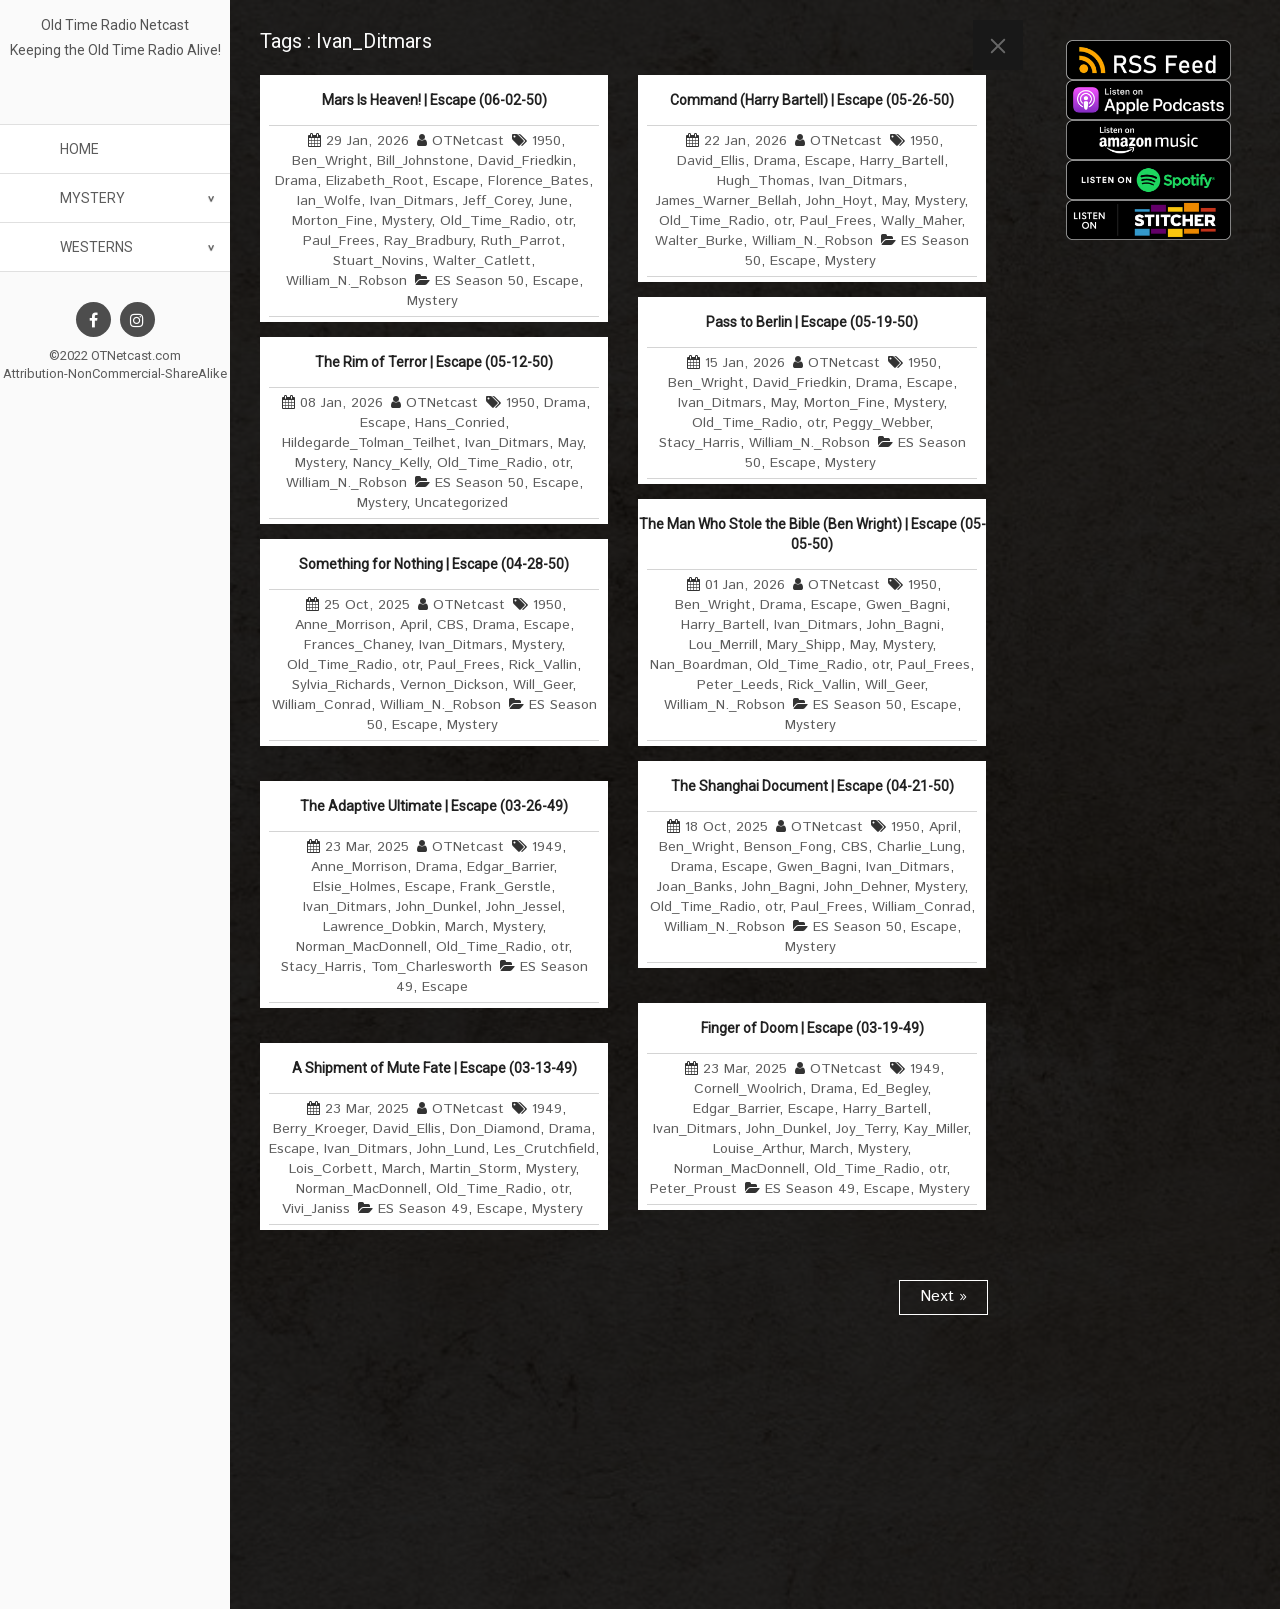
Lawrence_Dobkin (379, 927)
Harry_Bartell (902, 161)
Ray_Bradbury (428, 241)
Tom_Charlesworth (431, 967)
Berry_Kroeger (318, 1129)
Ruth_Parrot (521, 241)
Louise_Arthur (757, 1149)
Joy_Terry (865, 1129)
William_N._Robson (346, 281)
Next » (943, 1296)
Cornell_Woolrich (748, 1089)
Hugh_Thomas (763, 181)
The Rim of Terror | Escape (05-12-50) (434, 362)
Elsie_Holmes (354, 887)
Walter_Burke (699, 241)
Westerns (96, 247)
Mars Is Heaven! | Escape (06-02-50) (434, 100)
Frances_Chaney (357, 645)
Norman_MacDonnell (361, 947)
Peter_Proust (693, 1189)
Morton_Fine (332, 221)
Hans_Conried (460, 423)
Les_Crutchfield (544, 1149)
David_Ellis (711, 161)
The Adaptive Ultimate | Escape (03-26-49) (434, 806)
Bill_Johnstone (423, 161)
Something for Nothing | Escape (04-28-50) (434, 564)
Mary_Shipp (804, 645)
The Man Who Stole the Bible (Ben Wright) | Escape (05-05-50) (812, 534)
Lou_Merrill (723, 645)
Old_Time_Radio (493, 221)
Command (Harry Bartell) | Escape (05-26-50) (812, 100)
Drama (296, 181)
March (464, 927)
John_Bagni (903, 625)
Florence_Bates (538, 181)
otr (563, 221)
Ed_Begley (894, 1089)
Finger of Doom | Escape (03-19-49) (812, 1028)
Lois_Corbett (331, 1169)
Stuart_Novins (378, 261)
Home (79, 149)
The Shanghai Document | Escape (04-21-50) (812, 786)
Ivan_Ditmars (412, 201)
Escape (456, 181)
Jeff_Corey (496, 201)
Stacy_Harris (699, 443)
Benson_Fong (788, 847)
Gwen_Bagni (906, 605)
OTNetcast (468, 141)
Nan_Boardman (699, 665)
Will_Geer (894, 685)
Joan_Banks (695, 887)
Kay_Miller (935, 1129)
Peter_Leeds (738, 685)
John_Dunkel (436, 907)
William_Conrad (321, 705)
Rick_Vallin (822, 685)
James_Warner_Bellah (726, 201)
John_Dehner (865, 887)
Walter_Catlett (482, 261)
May (894, 201)
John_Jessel (523, 907)
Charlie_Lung (919, 847)
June (553, 201)
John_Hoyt (839, 201)
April (414, 625)
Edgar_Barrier (510, 867)
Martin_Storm (473, 1169)
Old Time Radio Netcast (115, 25)
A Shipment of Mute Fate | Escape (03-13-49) (434, 1068)
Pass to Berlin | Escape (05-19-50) (812, 322)
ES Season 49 (810, 1189)
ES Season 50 (479, 281)
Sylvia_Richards (341, 685)
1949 (547, 847)
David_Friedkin (525, 161)
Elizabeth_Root (375, 181)
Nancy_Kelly (390, 463)
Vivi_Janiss (316, 1209)
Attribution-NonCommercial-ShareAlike (115, 373)
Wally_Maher (921, 221)
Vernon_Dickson (452, 685)
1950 (546, 141)
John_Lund (451, 1149)
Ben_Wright (330, 161)
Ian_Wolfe (329, 201)
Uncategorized (461, 503)
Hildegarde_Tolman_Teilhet (369, 443)
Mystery (92, 198)
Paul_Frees (339, 241)
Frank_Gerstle (505, 887)
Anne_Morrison (343, 625)
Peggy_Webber (881, 423)
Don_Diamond (495, 1129)
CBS (450, 625)
